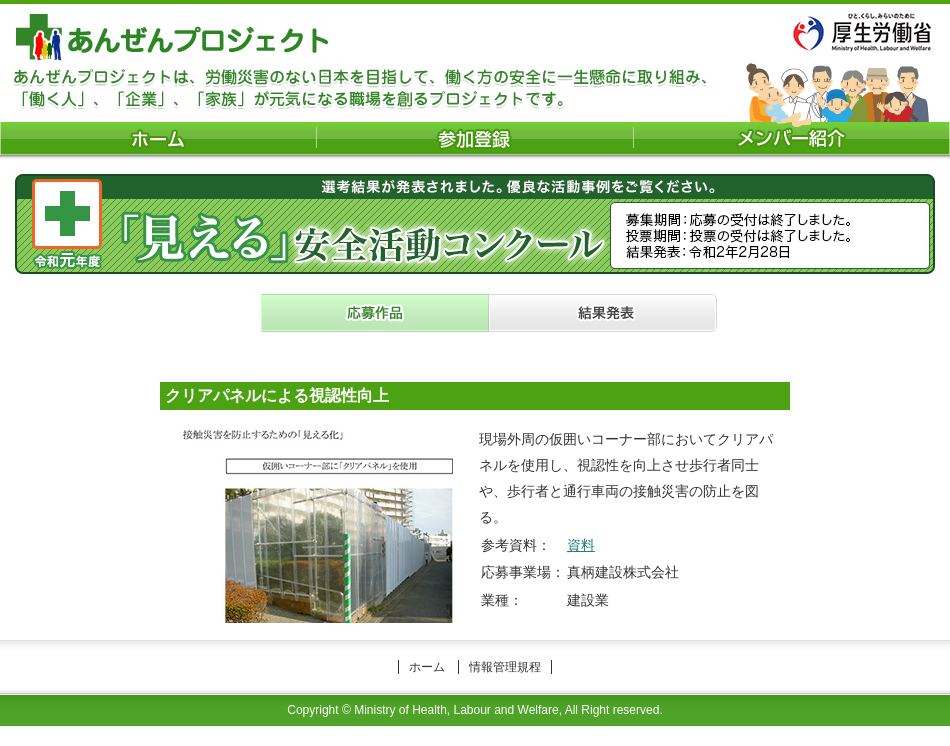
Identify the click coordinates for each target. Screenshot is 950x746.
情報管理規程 (505, 667)
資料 (581, 545)
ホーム (427, 667)
